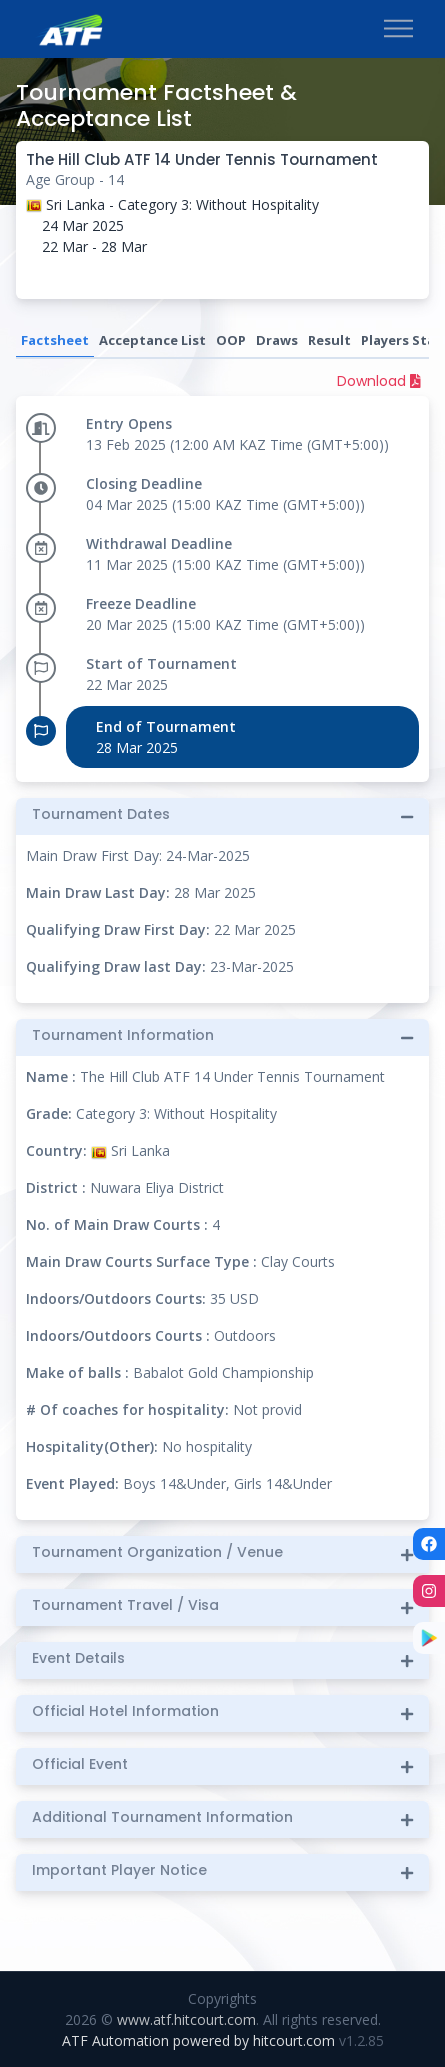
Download (379, 381)
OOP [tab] (231, 340)
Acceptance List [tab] (152, 340)
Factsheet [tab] (55, 340)
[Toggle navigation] (398, 29)
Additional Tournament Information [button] (162, 1817)
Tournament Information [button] (123, 1035)
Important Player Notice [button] (119, 1870)
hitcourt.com (296, 2040)
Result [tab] (329, 340)
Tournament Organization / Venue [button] (157, 1552)
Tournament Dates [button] (101, 814)
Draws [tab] (277, 340)
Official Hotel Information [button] (125, 1711)
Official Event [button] (80, 1764)
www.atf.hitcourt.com (186, 2019)
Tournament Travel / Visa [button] (125, 1605)
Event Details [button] (78, 1658)
